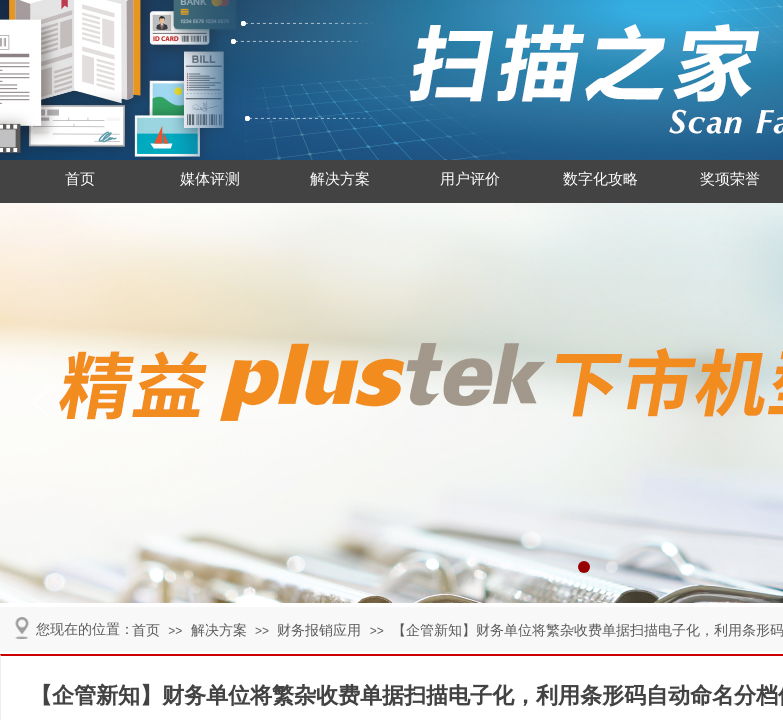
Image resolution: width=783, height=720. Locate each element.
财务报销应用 (319, 630)
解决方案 (340, 179)
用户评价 (470, 179)
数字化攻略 (600, 179)
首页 (80, 179)
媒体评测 (210, 179)
